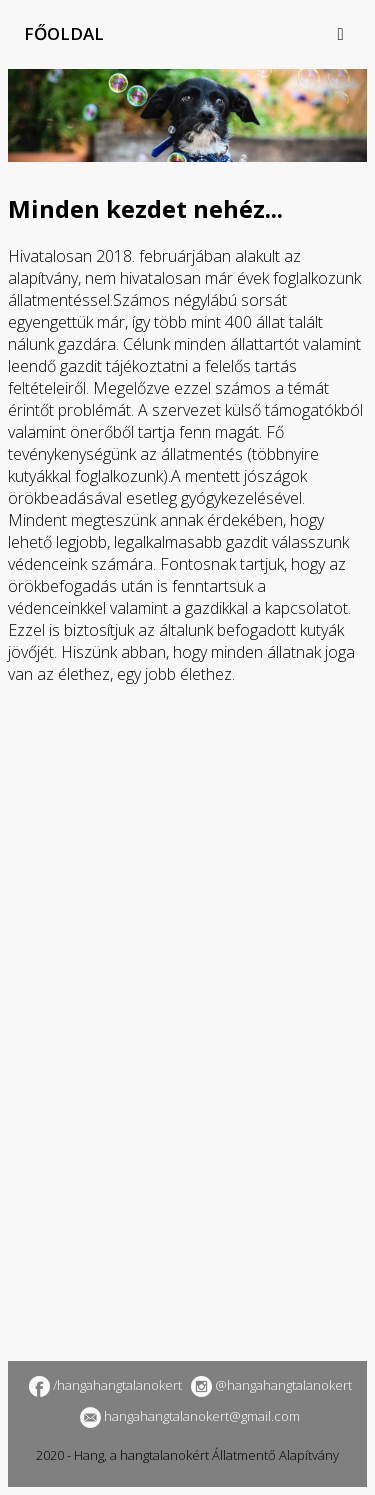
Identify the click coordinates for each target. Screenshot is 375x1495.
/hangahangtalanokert (103, 1385)
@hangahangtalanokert (269, 1385)
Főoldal (64, 33)
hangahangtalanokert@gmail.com (187, 1416)
